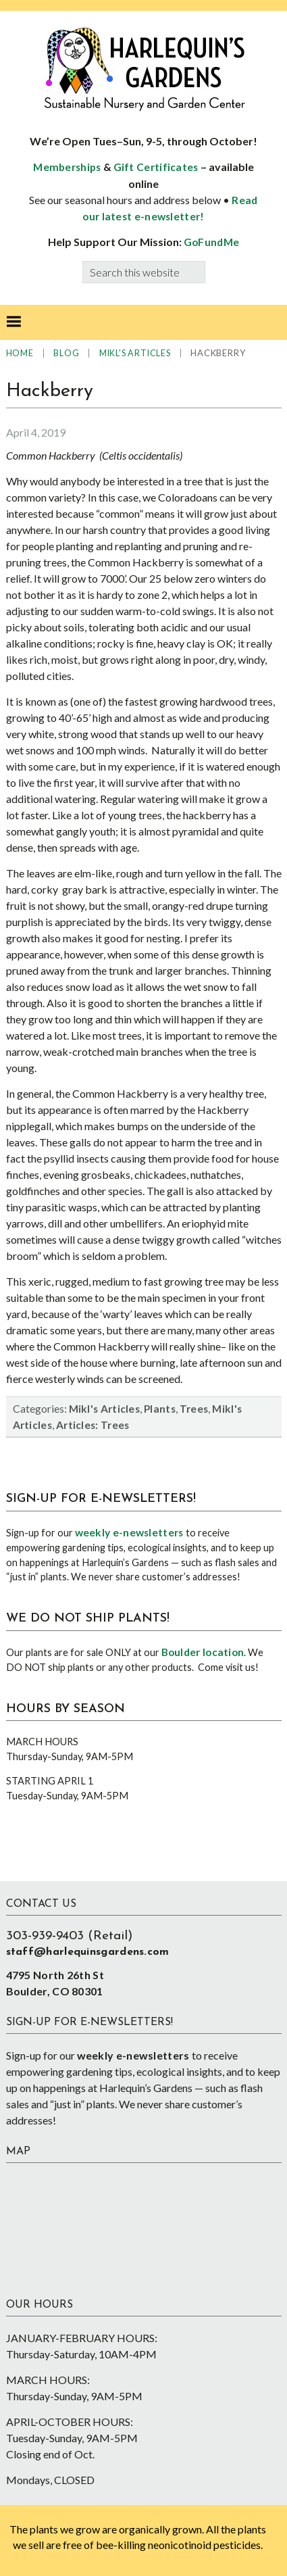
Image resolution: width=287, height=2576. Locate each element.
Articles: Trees (93, 1425)
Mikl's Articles (104, 1409)
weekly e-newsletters (129, 1532)
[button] (13, 322)
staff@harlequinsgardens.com (87, 1952)
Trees (194, 1409)
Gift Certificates (156, 167)
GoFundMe (211, 242)
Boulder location (202, 1652)
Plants (160, 1409)
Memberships (67, 167)
